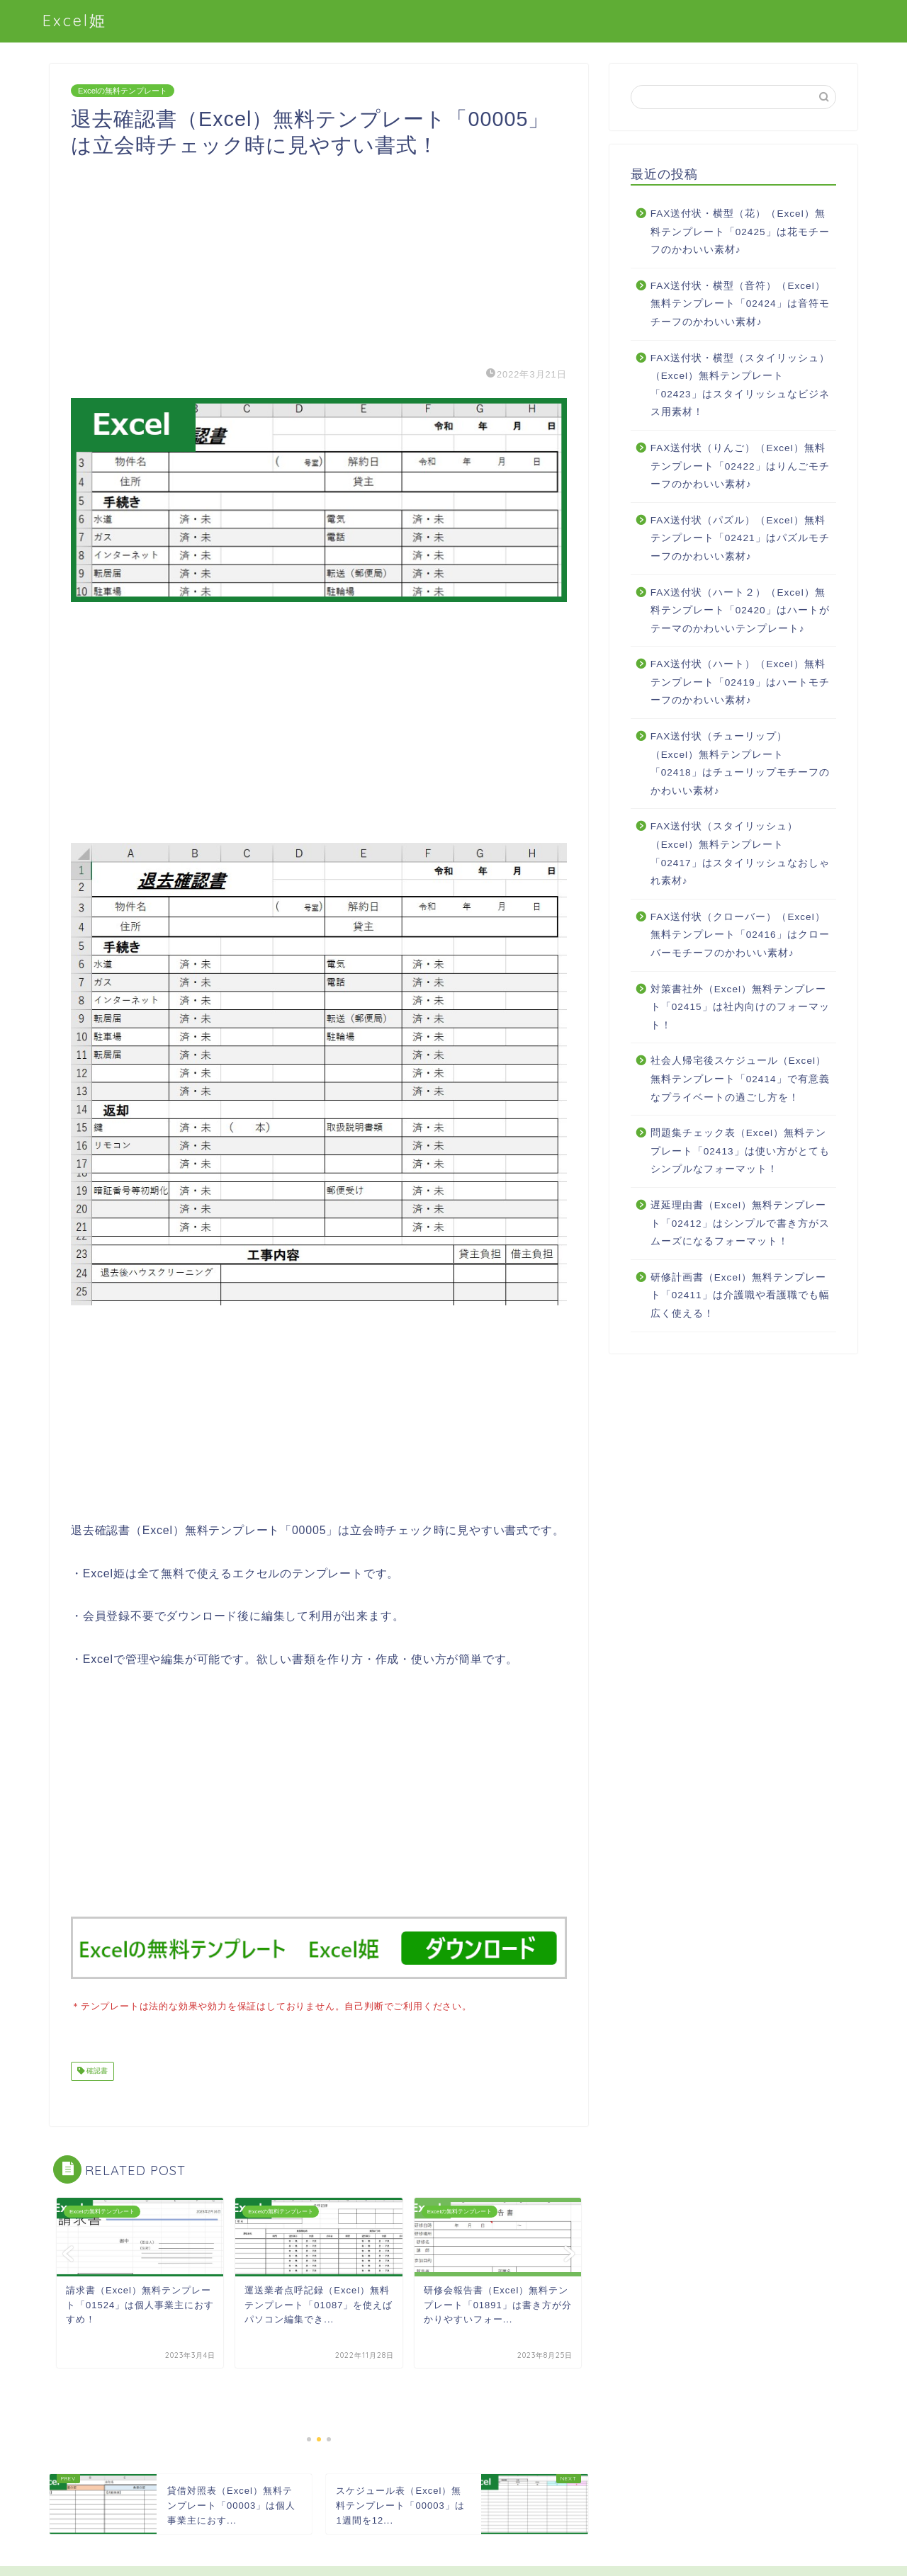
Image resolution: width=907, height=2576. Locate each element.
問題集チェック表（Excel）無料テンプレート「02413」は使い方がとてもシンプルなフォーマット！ (740, 1151)
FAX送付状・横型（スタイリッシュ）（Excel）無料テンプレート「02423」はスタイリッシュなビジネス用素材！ (740, 385)
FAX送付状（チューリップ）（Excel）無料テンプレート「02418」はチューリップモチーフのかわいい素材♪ (740, 763)
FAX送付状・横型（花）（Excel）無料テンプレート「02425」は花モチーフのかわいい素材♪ (740, 231)
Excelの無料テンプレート (122, 90)
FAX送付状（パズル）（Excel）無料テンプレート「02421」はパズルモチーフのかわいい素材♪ (740, 538)
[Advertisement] (319, 258)
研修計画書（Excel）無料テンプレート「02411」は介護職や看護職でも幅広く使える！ (740, 1295)
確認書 (96, 2070)
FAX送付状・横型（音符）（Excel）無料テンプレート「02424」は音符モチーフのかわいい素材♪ (740, 303)
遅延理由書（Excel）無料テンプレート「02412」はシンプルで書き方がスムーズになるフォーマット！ (740, 1223)
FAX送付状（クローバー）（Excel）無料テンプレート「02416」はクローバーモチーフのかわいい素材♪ (740, 935)
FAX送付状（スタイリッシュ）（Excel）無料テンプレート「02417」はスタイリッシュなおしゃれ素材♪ (740, 853)
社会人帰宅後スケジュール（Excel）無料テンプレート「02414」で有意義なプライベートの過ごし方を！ (740, 1078)
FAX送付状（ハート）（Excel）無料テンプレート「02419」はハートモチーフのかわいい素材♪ (740, 682)
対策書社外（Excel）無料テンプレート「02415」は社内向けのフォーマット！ (740, 1007)
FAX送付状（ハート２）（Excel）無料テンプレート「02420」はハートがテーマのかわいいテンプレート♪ (740, 610)
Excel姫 (75, 20)
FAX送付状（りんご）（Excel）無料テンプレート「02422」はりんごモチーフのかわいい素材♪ (740, 466)
